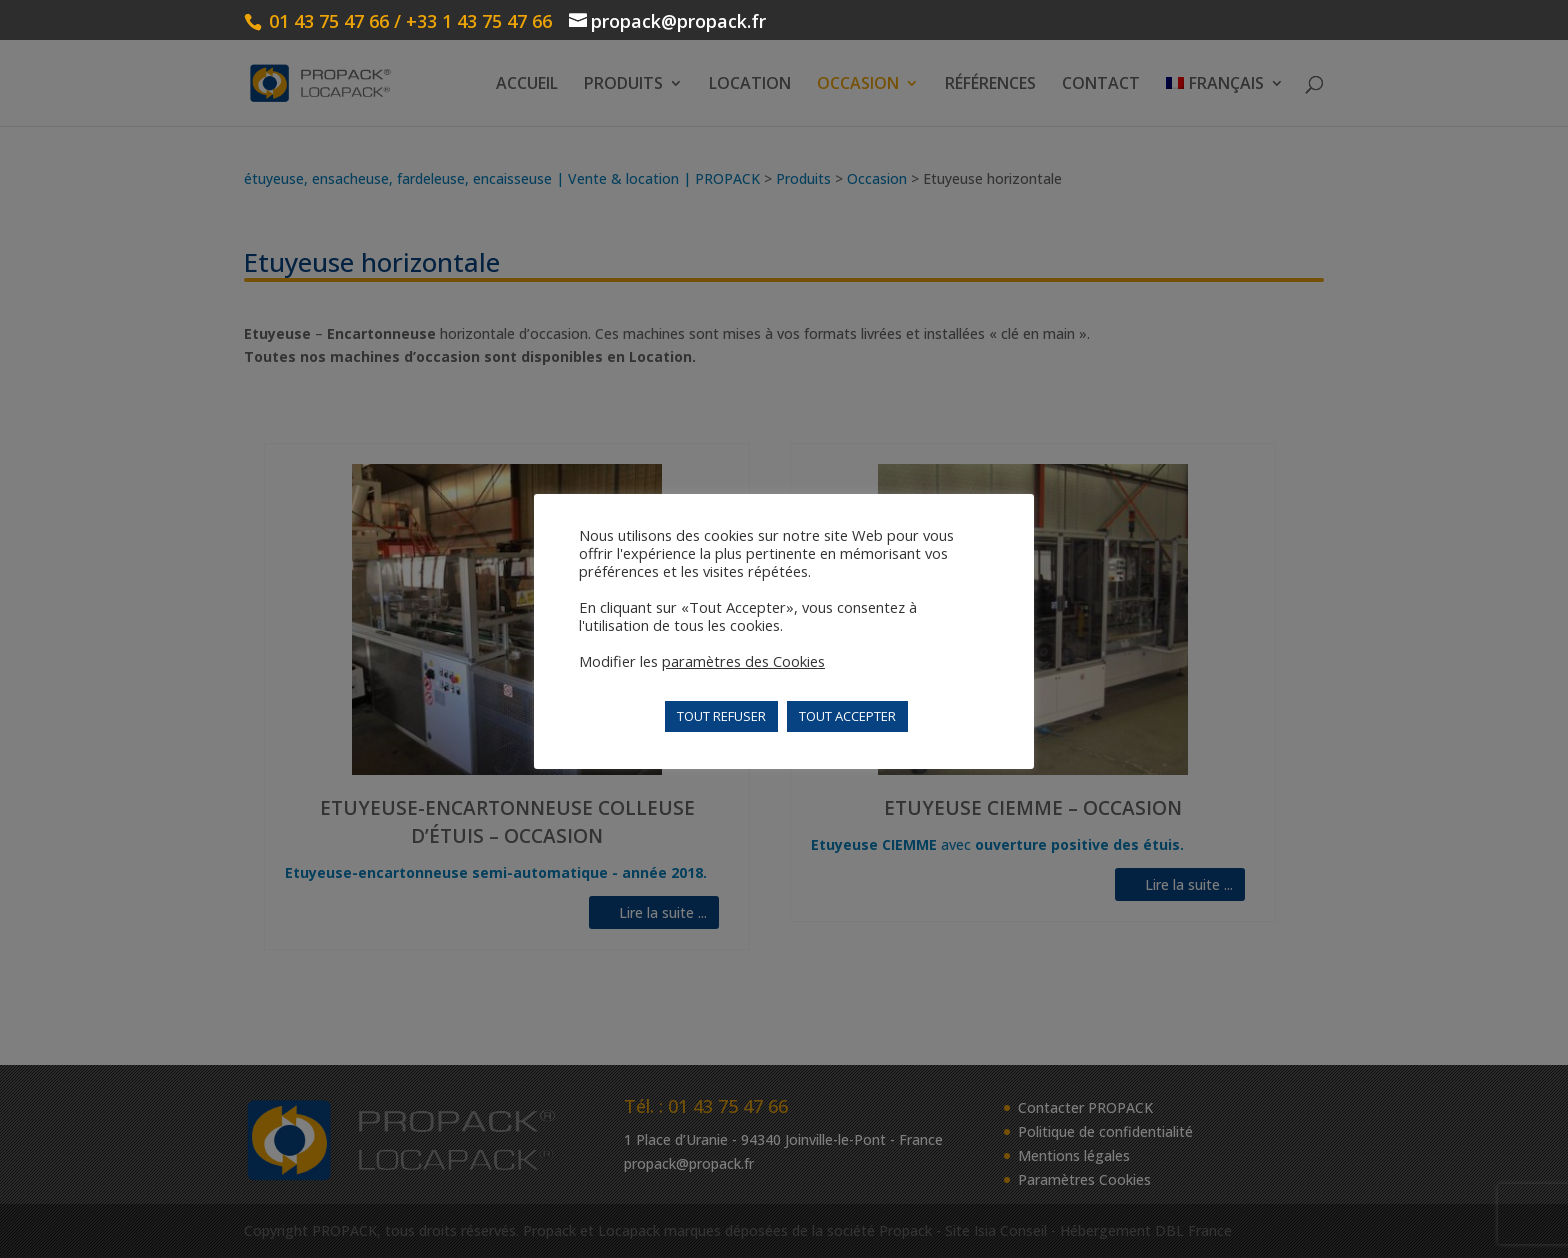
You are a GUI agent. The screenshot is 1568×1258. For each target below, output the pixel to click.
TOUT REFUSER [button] (721, 716)
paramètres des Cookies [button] (743, 661)
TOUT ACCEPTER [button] (847, 716)
